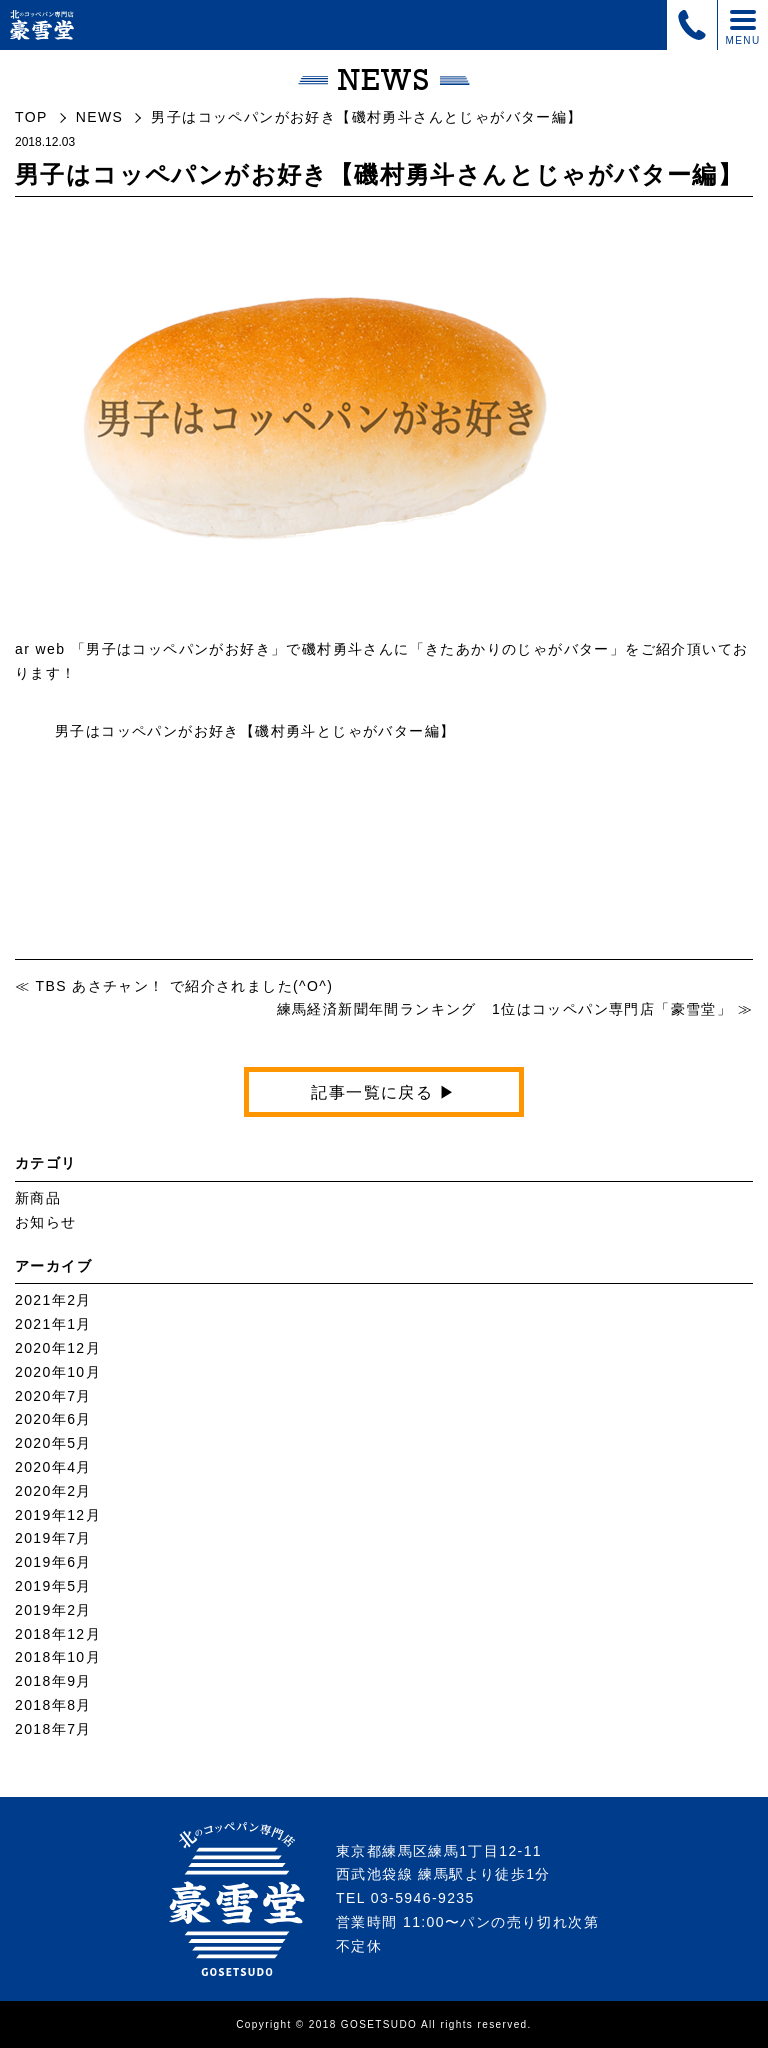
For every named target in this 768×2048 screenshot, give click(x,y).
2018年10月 (58, 1657)
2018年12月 (58, 1634)
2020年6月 (53, 1419)
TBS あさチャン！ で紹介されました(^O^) (184, 986)
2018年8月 (53, 1705)
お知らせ (46, 1222)
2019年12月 (58, 1515)
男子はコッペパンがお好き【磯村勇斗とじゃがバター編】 (263, 731)
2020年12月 (58, 1348)
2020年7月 (53, 1396)
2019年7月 (53, 1538)
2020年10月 (58, 1372)
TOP (31, 117)
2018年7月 (53, 1729)
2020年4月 (53, 1467)
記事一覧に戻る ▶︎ (383, 1092)
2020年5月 (53, 1443)
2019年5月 (53, 1586)
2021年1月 (53, 1324)
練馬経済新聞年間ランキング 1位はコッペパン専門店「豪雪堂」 (505, 1009)
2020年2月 (53, 1491)
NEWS (100, 117)
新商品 (38, 1198)
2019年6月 (53, 1562)
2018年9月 (53, 1681)
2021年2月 (53, 1300)
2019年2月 (53, 1610)
